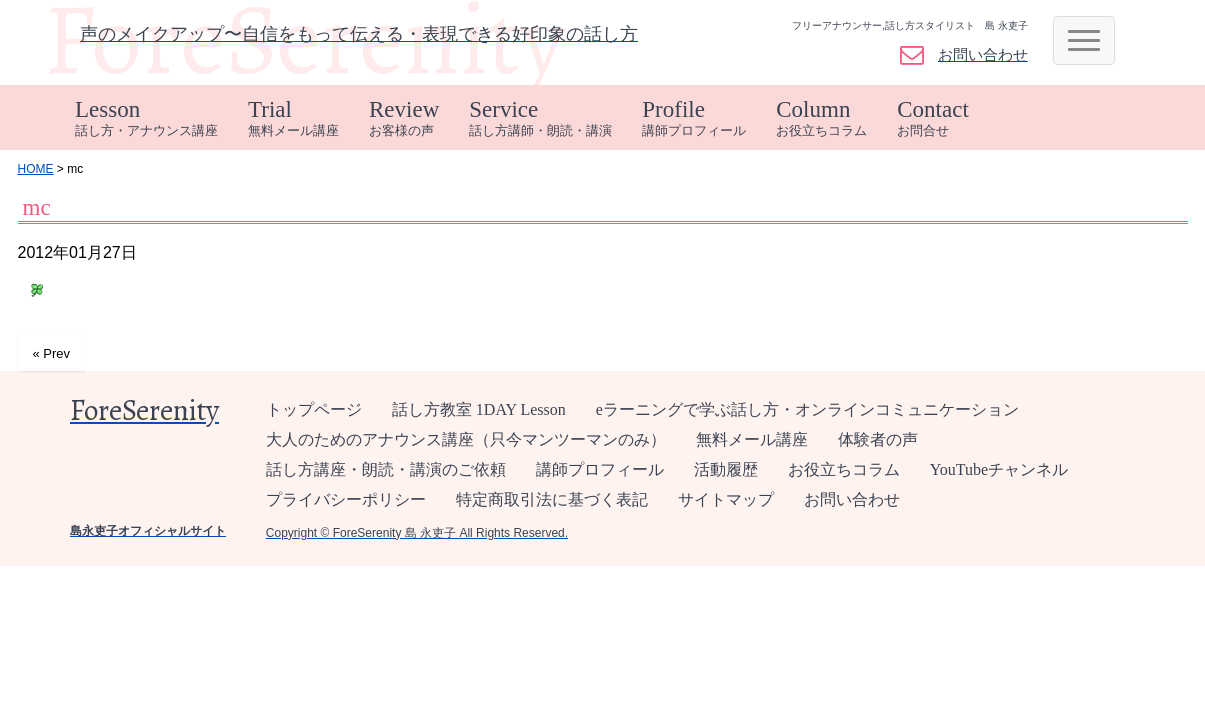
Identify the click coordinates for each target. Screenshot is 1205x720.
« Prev (52, 353)
